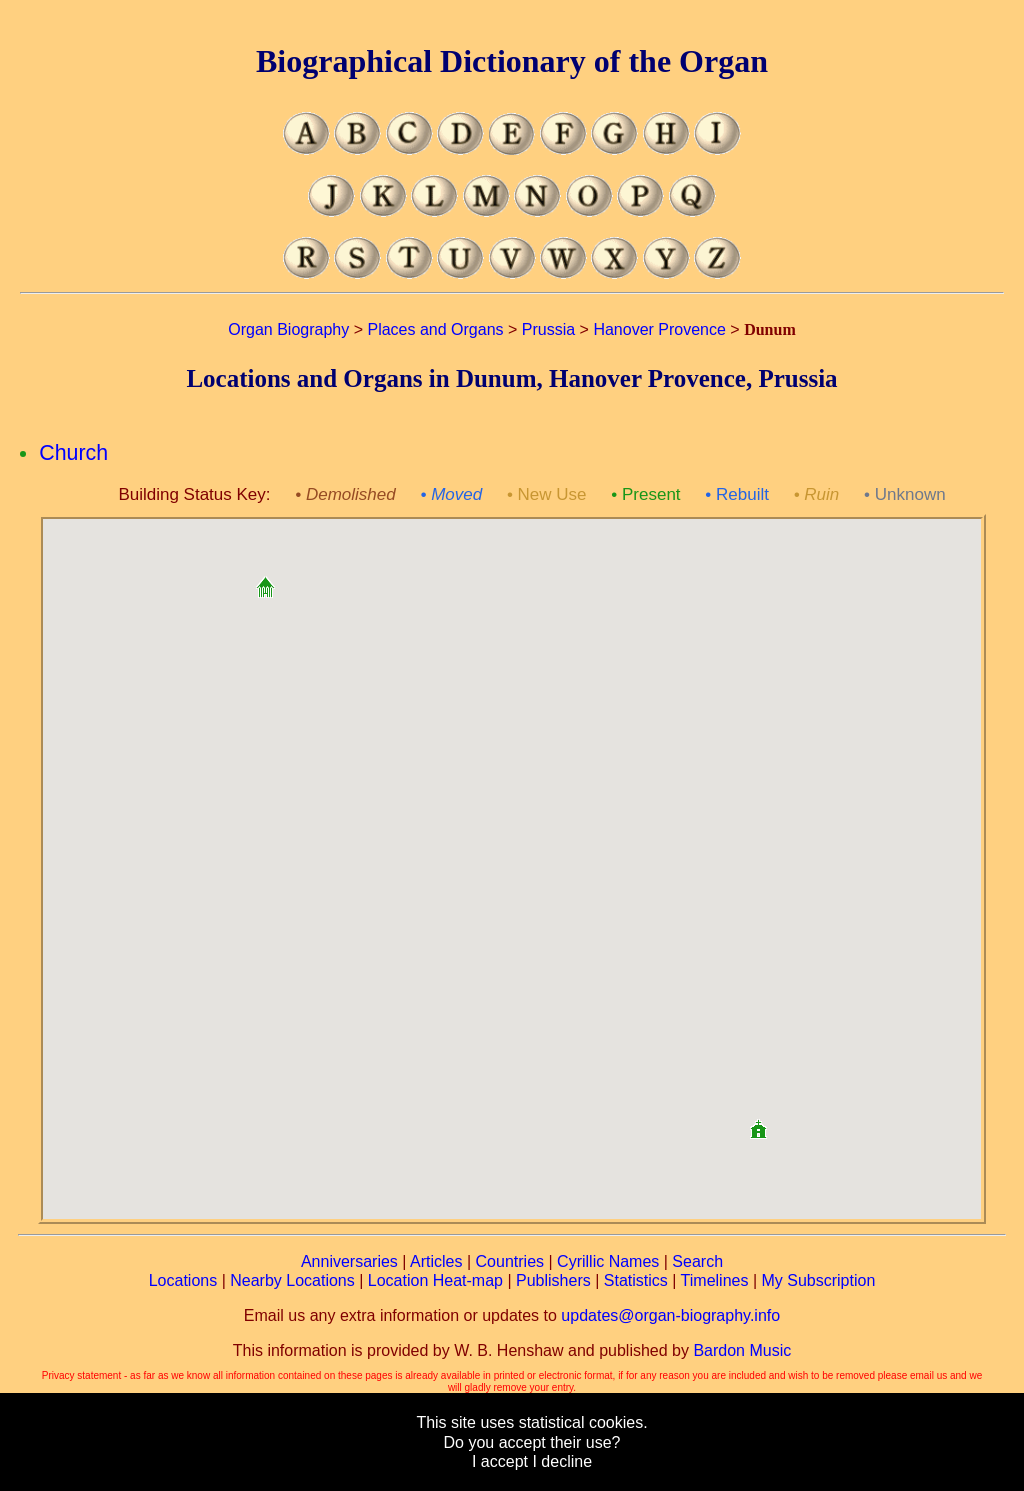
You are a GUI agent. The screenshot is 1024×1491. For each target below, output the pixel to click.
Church (73, 453)
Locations (183, 1280)
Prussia (548, 329)
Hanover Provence (659, 329)
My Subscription (818, 1280)
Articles (436, 1261)
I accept (500, 1461)
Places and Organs (435, 329)
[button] (265, 579)
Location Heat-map (435, 1280)
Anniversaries (349, 1261)
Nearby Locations (292, 1280)
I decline (562, 1461)
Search (697, 1261)
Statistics (636, 1280)
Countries (510, 1261)
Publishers (553, 1280)
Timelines (715, 1280)
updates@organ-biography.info (670, 1315)
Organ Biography (288, 329)
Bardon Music (742, 1350)
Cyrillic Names (608, 1261)
